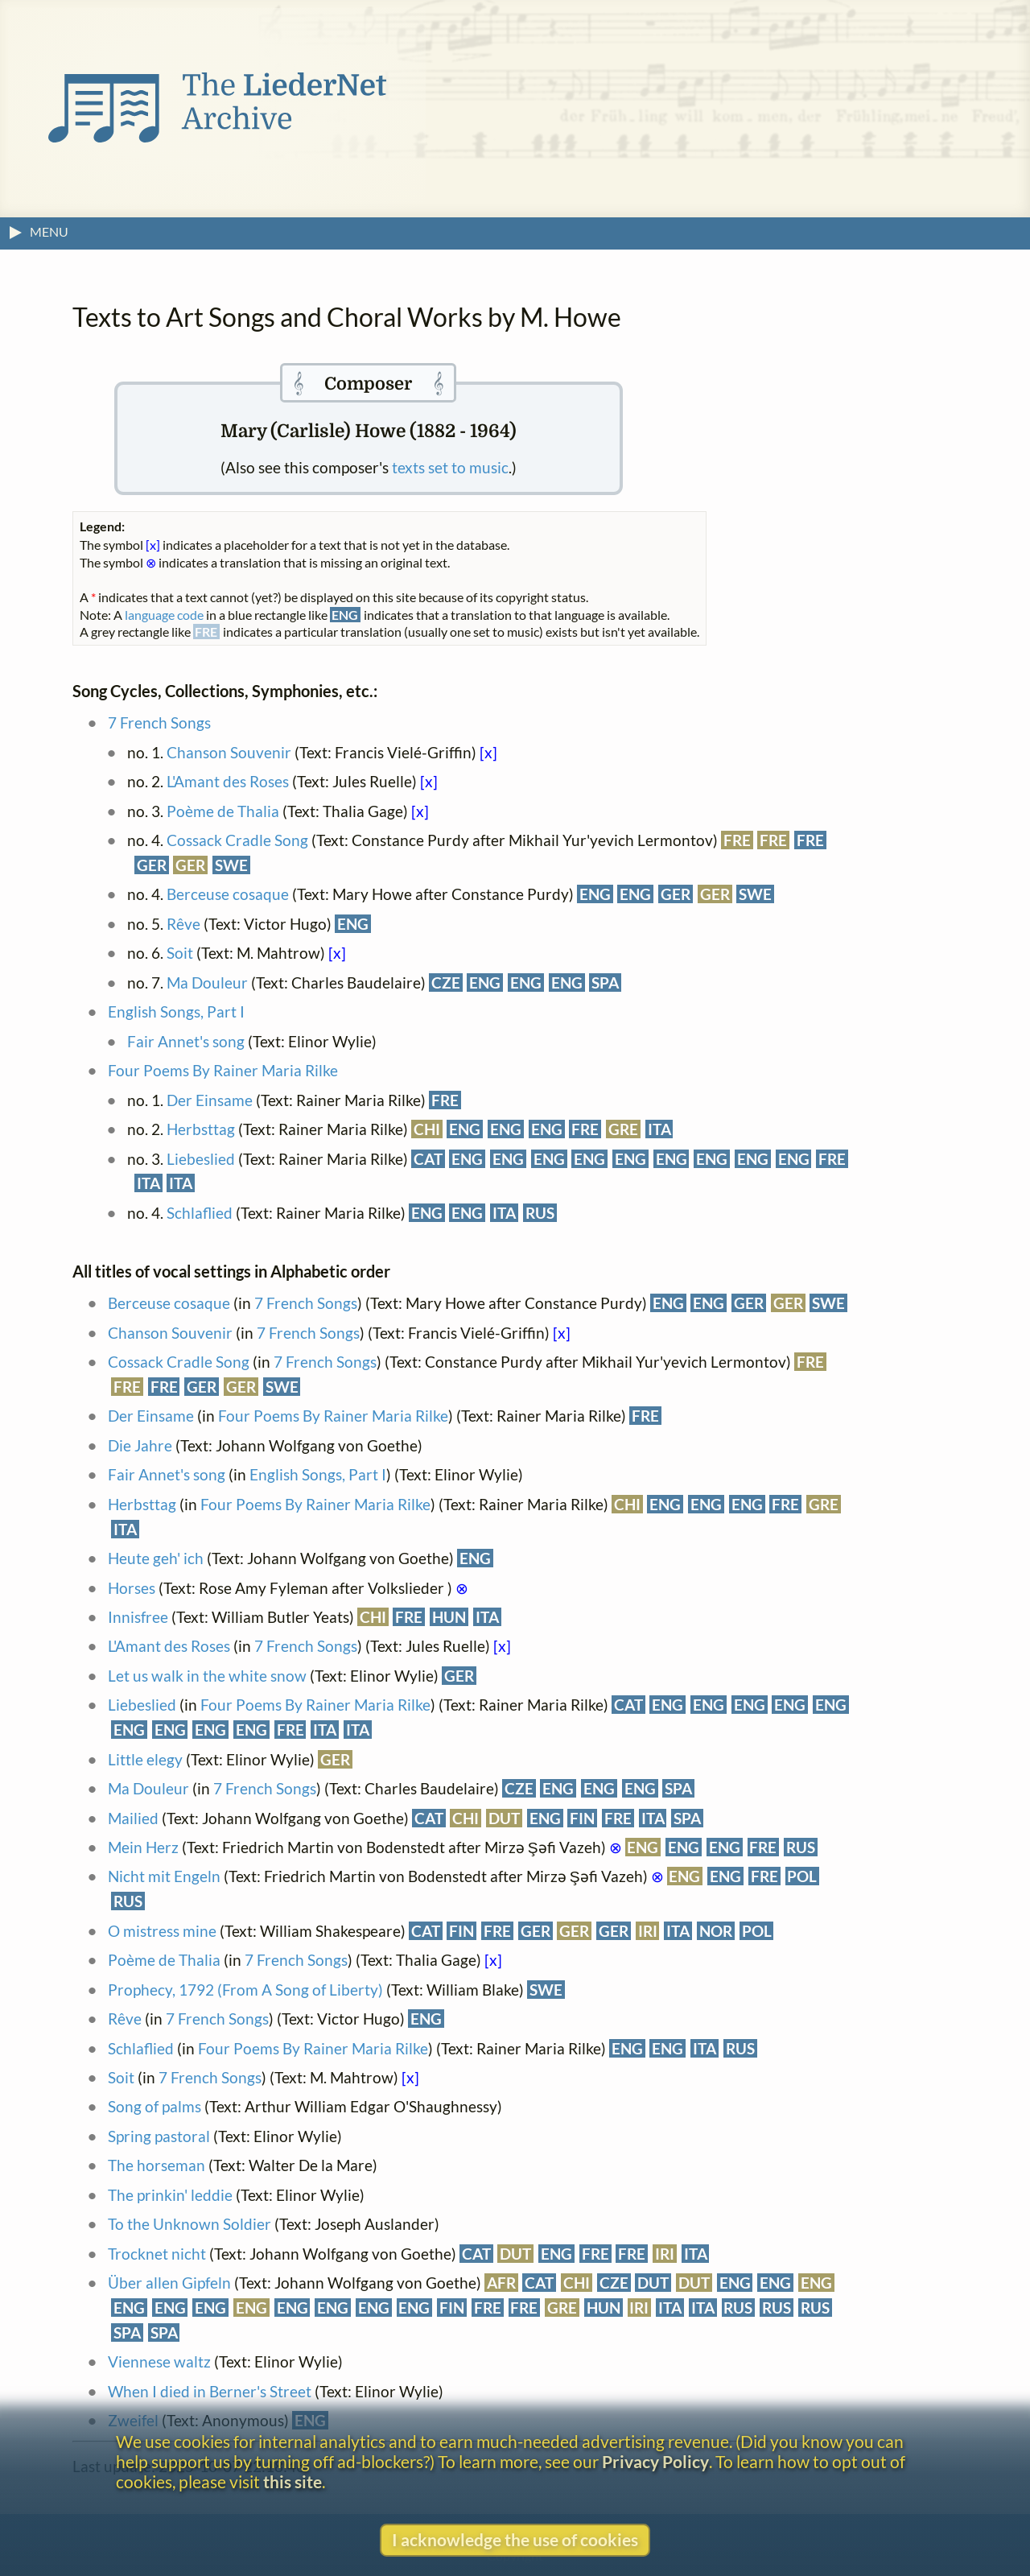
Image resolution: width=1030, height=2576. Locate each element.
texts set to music (450, 467)
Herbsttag (201, 1129)
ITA (659, 1129)
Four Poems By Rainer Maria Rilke (223, 1070)
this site (292, 2481)
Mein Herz (143, 1847)
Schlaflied (200, 1212)
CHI (427, 1129)
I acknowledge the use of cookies (515, 2539)
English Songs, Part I (176, 1011)
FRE (737, 840)
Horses (131, 1588)
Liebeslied (201, 1159)
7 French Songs (159, 722)
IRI (647, 1931)
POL (802, 1876)
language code (164, 614)
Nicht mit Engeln (164, 1876)
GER (152, 865)
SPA (605, 982)
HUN (449, 1617)
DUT (504, 1818)
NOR (715, 1931)
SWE (231, 865)
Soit (180, 952)
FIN (582, 1818)
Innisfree (138, 1617)
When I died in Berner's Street (209, 2391)
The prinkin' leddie (170, 2195)
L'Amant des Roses (228, 781)
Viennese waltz (159, 2361)
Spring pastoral (159, 2136)
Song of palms (154, 2106)
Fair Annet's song (186, 1041)
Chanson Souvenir (229, 752)
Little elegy (145, 1759)
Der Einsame (210, 1100)
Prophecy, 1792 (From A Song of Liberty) (245, 1989)
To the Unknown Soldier (189, 2224)
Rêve (183, 923)
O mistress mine (162, 1931)
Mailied (133, 1818)
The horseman (156, 2165)
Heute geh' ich (156, 1558)
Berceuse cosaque (228, 894)
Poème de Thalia (223, 811)
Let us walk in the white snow (207, 1675)
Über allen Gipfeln (169, 2282)
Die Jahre (140, 1445)
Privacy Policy (655, 2461)
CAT (428, 1159)
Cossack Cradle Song (237, 840)
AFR (501, 2282)
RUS (539, 1212)
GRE (623, 1129)
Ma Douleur (207, 982)
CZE (445, 982)
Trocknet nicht (157, 2253)
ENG (595, 894)
